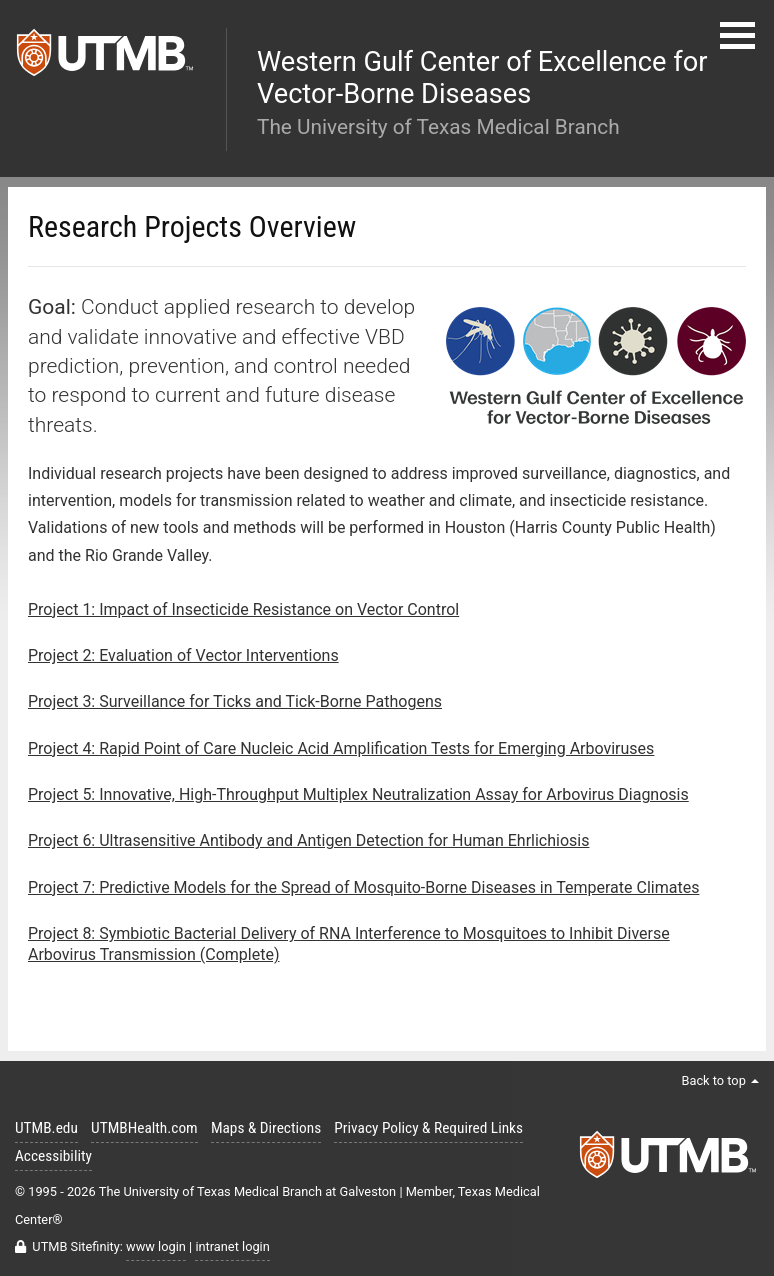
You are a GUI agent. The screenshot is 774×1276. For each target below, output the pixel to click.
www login (156, 1246)
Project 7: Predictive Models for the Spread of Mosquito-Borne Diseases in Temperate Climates (363, 887)
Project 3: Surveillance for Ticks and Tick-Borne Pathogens (235, 701)
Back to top (720, 1080)
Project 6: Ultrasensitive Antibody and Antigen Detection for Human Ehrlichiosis (308, 840)
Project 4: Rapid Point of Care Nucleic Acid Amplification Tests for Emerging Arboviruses (341, 748)
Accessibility (53, 1156)
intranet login (232, 1246)
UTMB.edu (46, 1128)
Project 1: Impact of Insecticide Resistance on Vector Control (243, 609)
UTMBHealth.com (144, 1128)
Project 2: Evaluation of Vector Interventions (183, 655)
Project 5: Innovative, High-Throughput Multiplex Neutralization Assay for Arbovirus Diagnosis (358, 794)
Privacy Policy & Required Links (428, 1128)
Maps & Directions (266, 1128)
